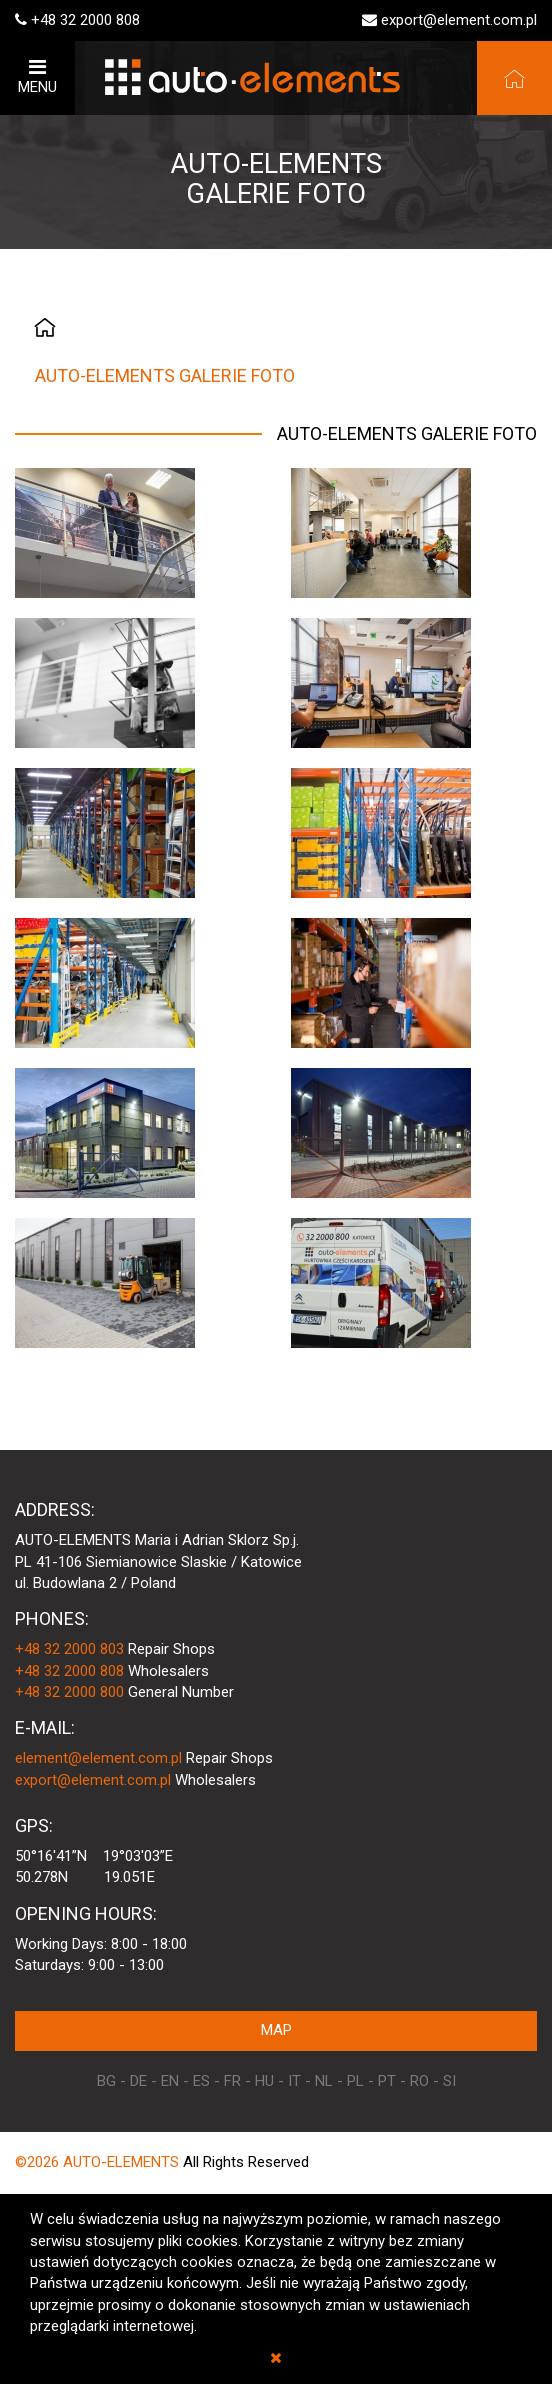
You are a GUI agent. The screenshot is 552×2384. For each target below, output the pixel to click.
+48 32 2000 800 (69, 1692)
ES (201, 2081)
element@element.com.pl (98, 1758)
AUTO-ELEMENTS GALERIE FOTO (165, 375)
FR (232, 2081)
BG (106, 2081)
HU (264, 2081)
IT (294, 2081)
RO (419, 2081)
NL (324, 2081)
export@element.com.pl (459, 20)
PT (387, 2081)
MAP (276, 2030)
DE (138, 2081)
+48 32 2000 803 (69, 1649)
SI (449, 2081)
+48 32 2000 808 (85, 20)
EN (170, 2081)
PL (355, 2081)
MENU (37, 76)
